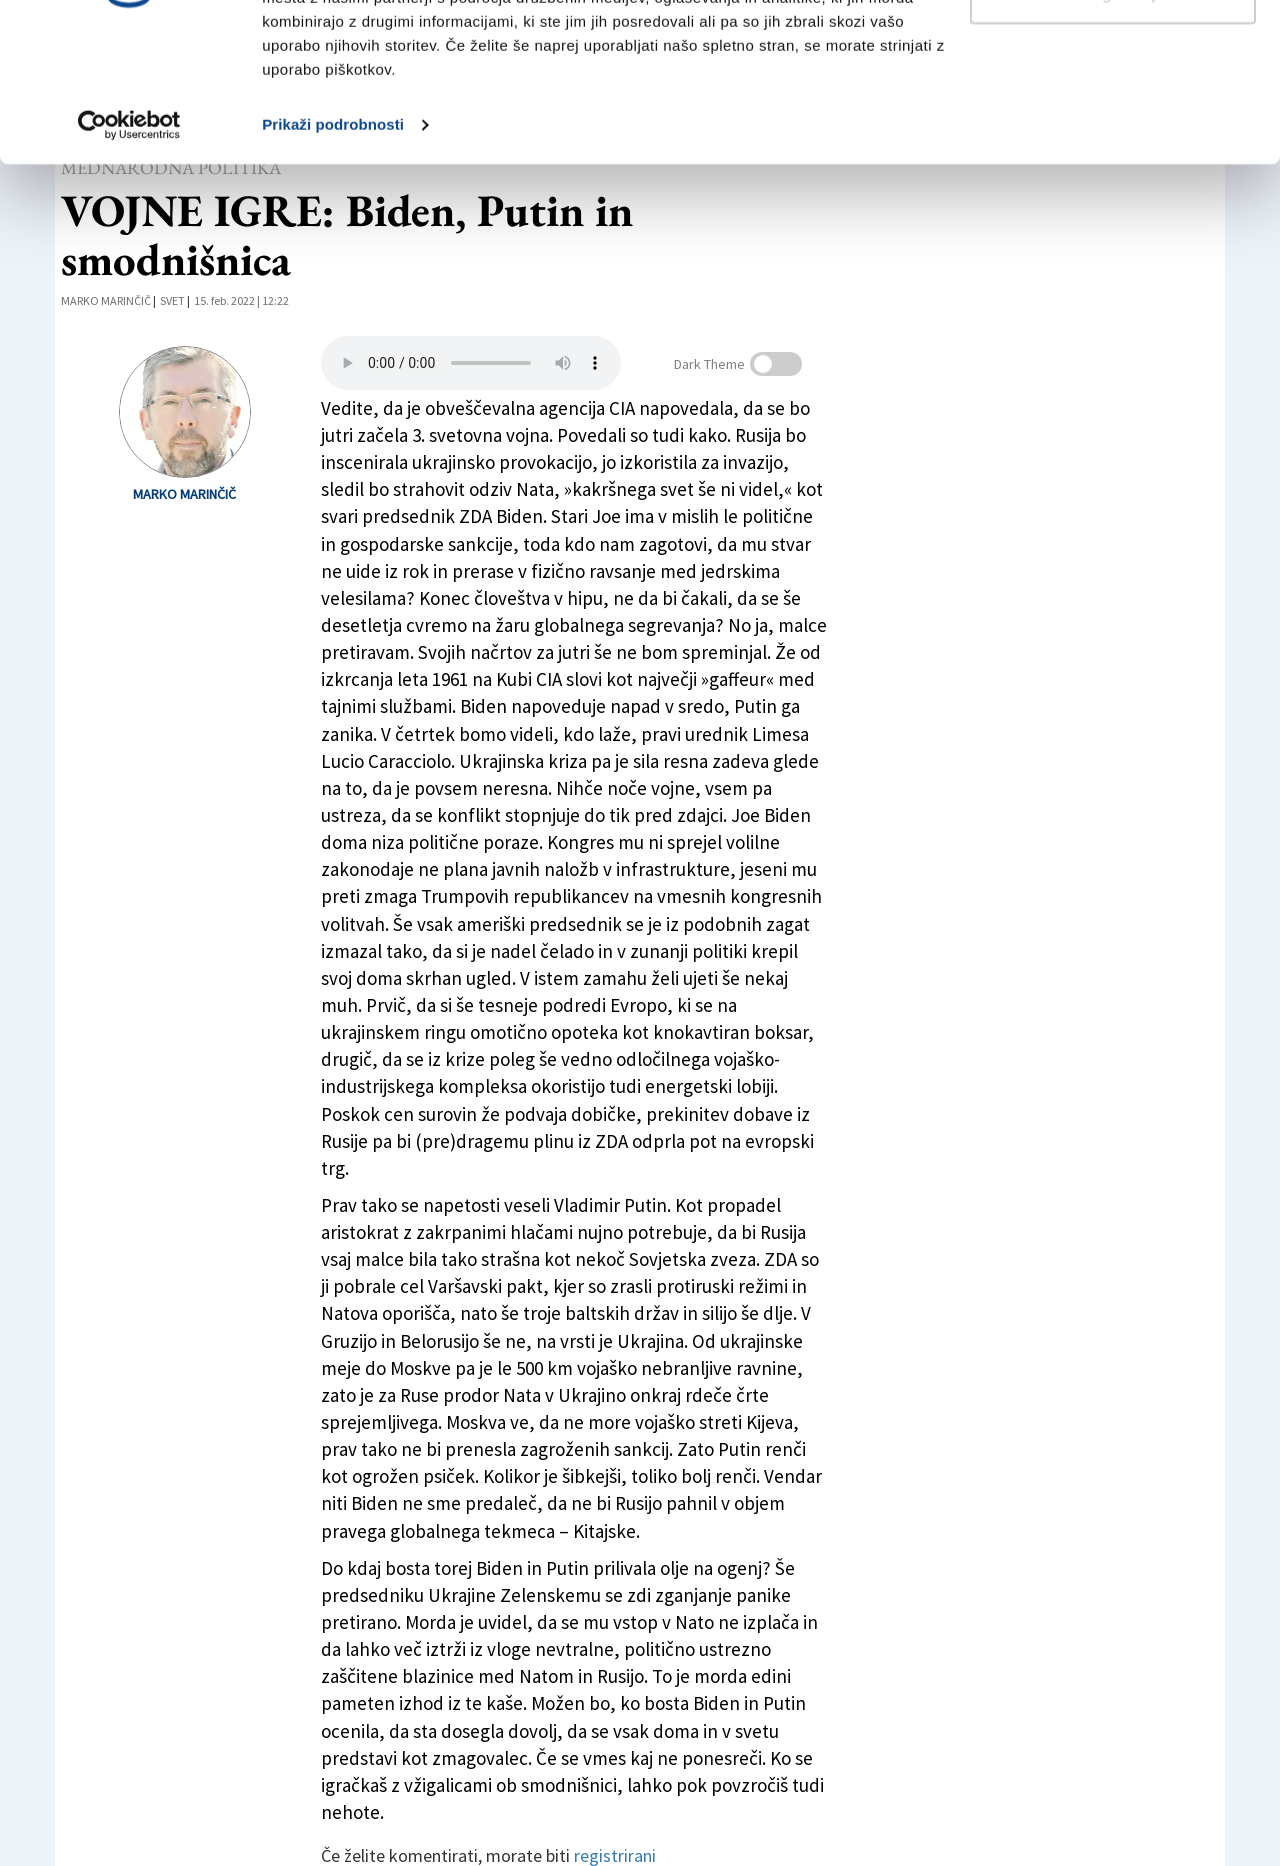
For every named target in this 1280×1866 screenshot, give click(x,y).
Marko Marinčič (106, 300)
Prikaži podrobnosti (333, 247)
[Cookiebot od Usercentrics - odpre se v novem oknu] (129, 248)
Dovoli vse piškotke (1113, 52)
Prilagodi (1114, 118)
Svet (172, 300)
